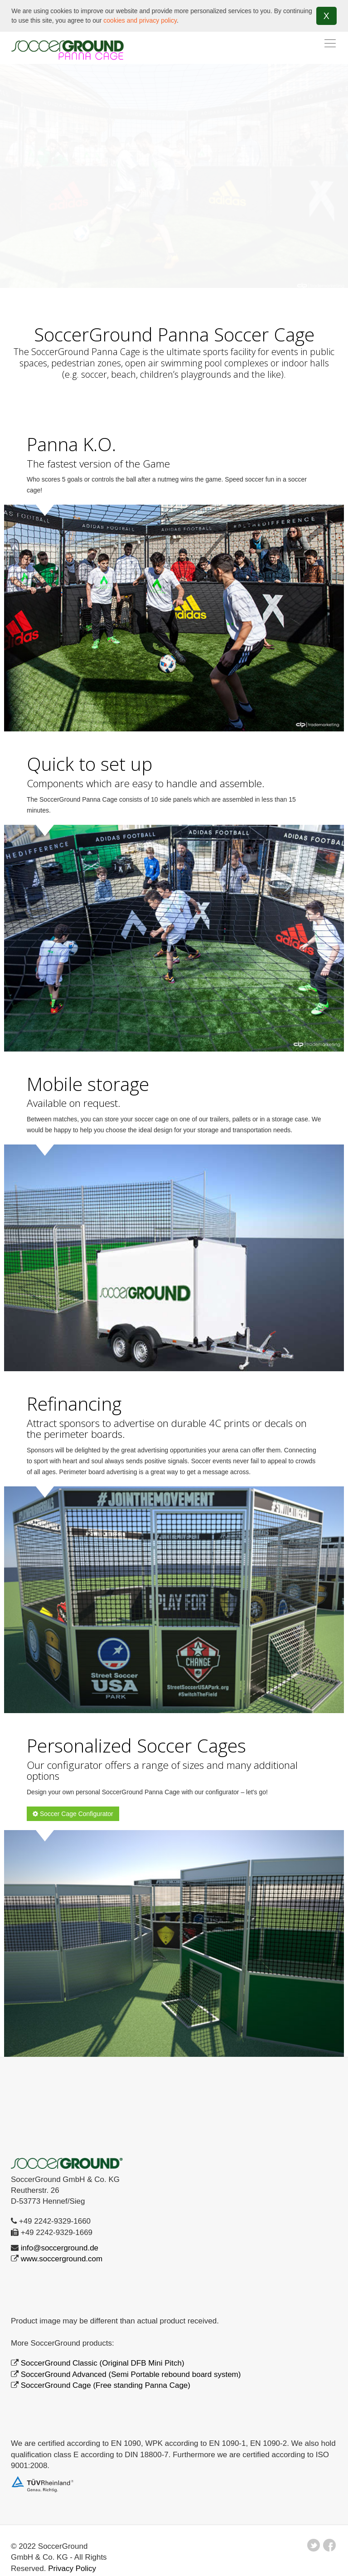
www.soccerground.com (61, 2259)
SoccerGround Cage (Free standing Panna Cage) (105, 2385)
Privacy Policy (72, 2568)
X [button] (326, 16)
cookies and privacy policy (140, 20)
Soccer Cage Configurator (73, 1813)
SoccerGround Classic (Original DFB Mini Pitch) (102, 2363)
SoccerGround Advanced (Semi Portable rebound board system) (131, 2374)
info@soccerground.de (59, 2247)
